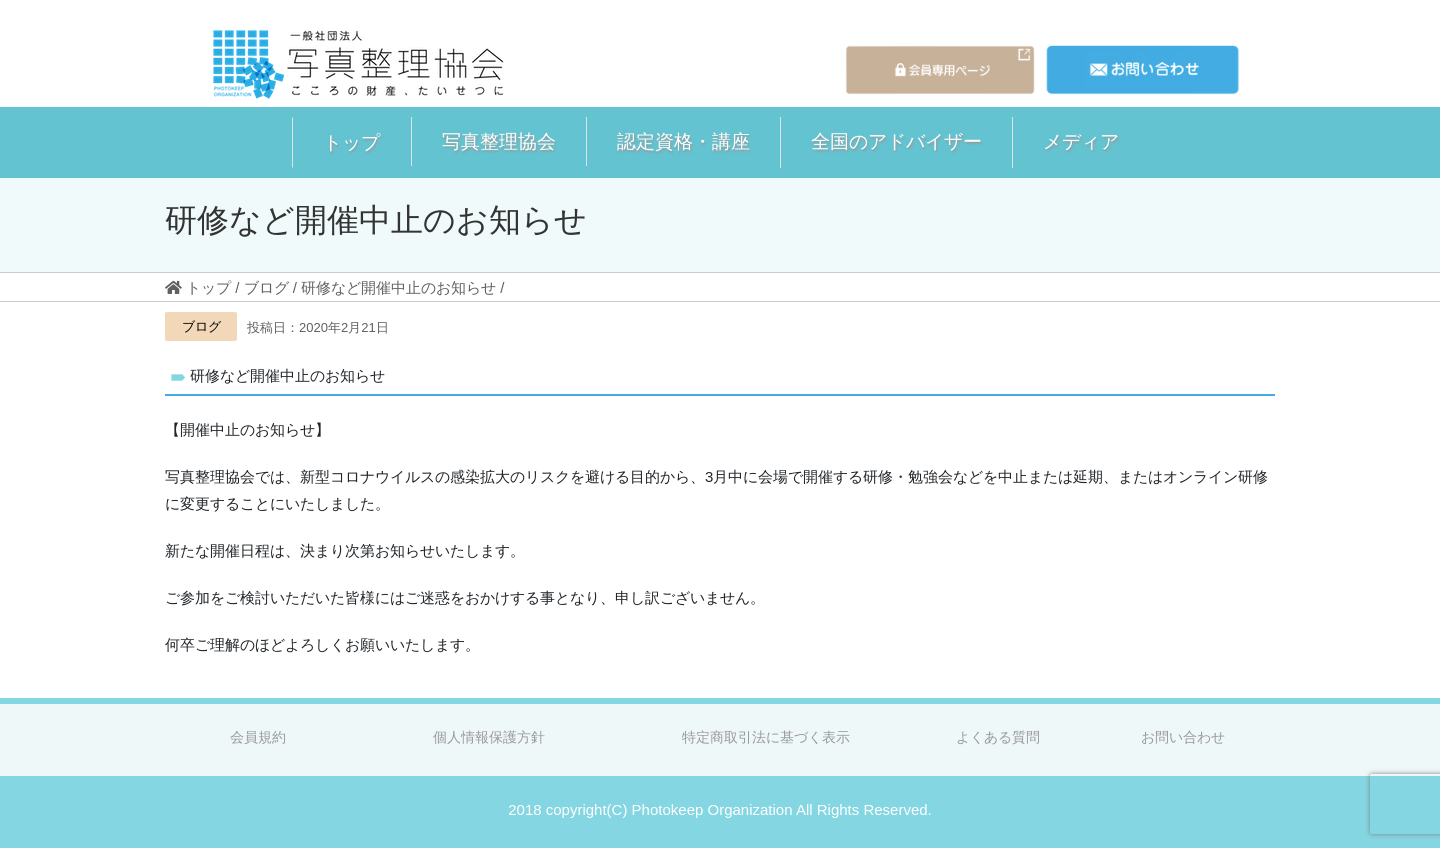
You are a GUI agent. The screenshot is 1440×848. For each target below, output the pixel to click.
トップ (351, 142)
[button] (351, 142)
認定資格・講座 (683, 141)
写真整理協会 (499, 141)
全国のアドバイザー (896, 141)
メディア (1081, 141)
